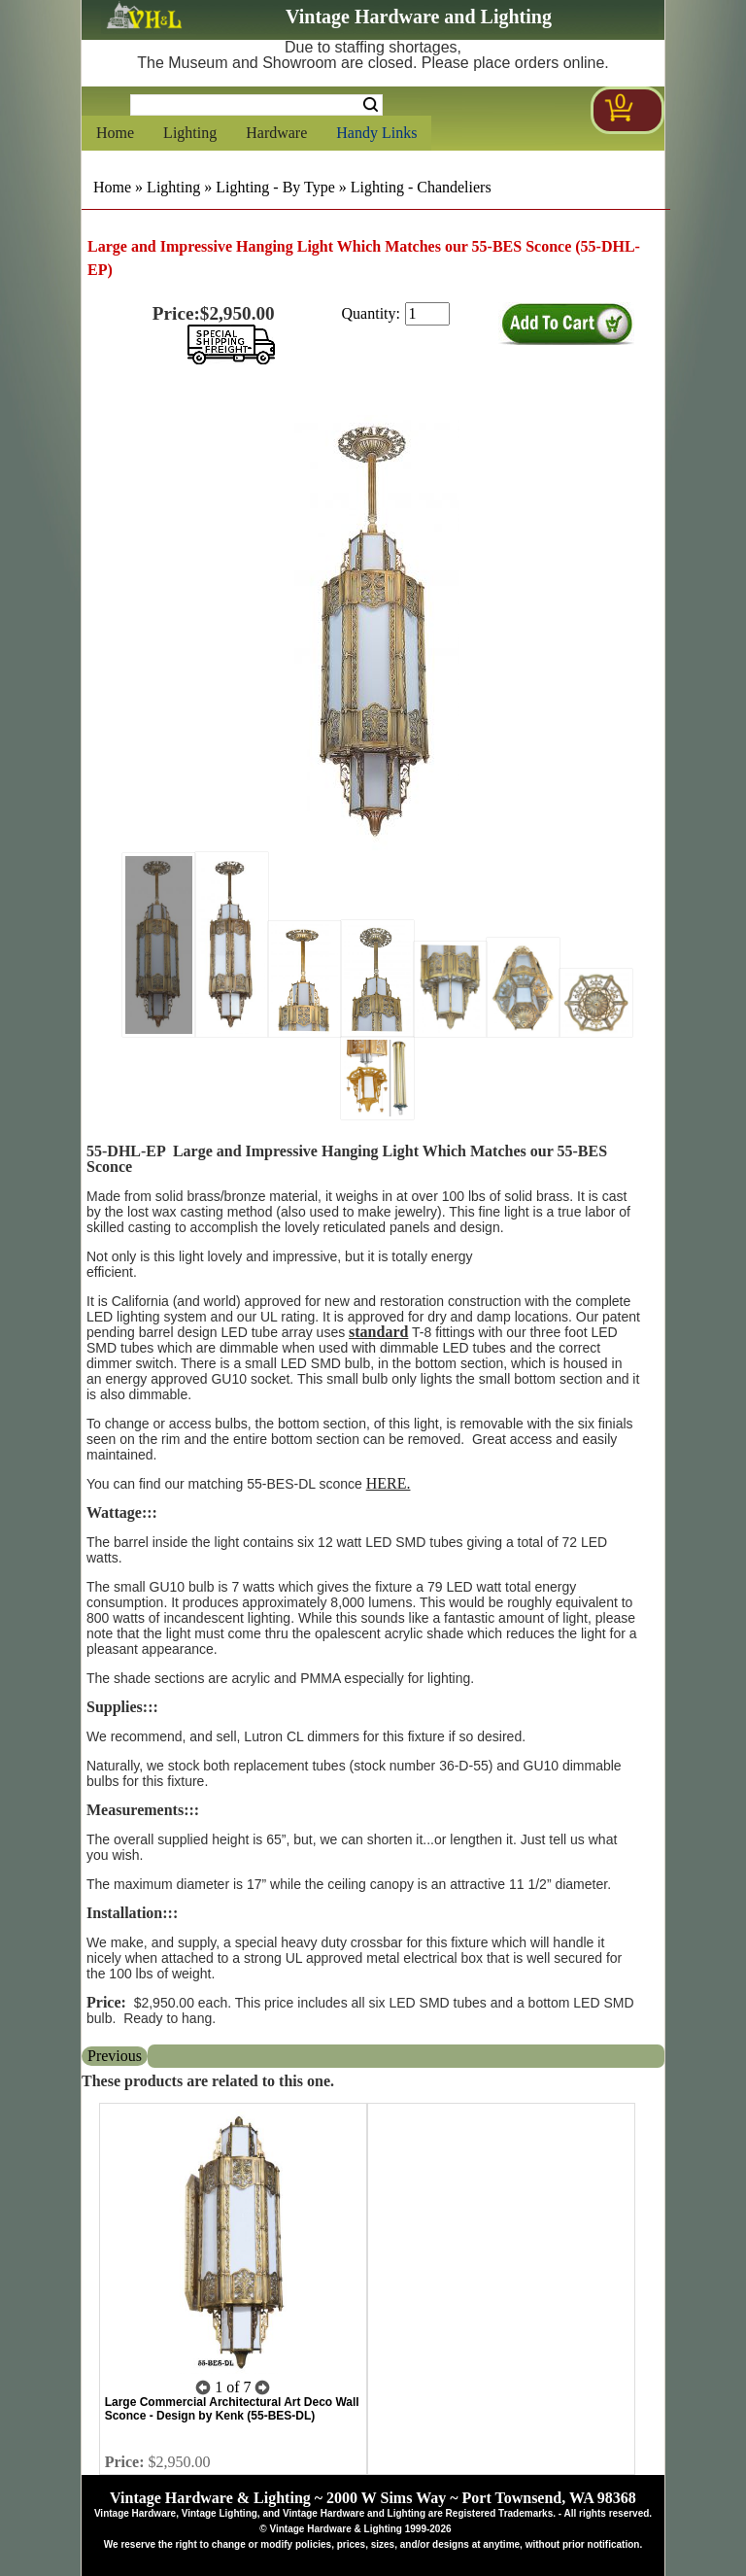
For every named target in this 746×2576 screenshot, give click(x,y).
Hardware (276, 132)
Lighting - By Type (275, 187)
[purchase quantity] (427, 314)
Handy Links (376, 132)
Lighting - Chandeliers (421, 187)
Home (115, 132)
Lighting (190, 132)
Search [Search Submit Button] (370, 105)
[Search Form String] (256, 105)
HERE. (388, 1483)
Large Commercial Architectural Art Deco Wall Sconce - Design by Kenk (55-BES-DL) (232, 2408)
